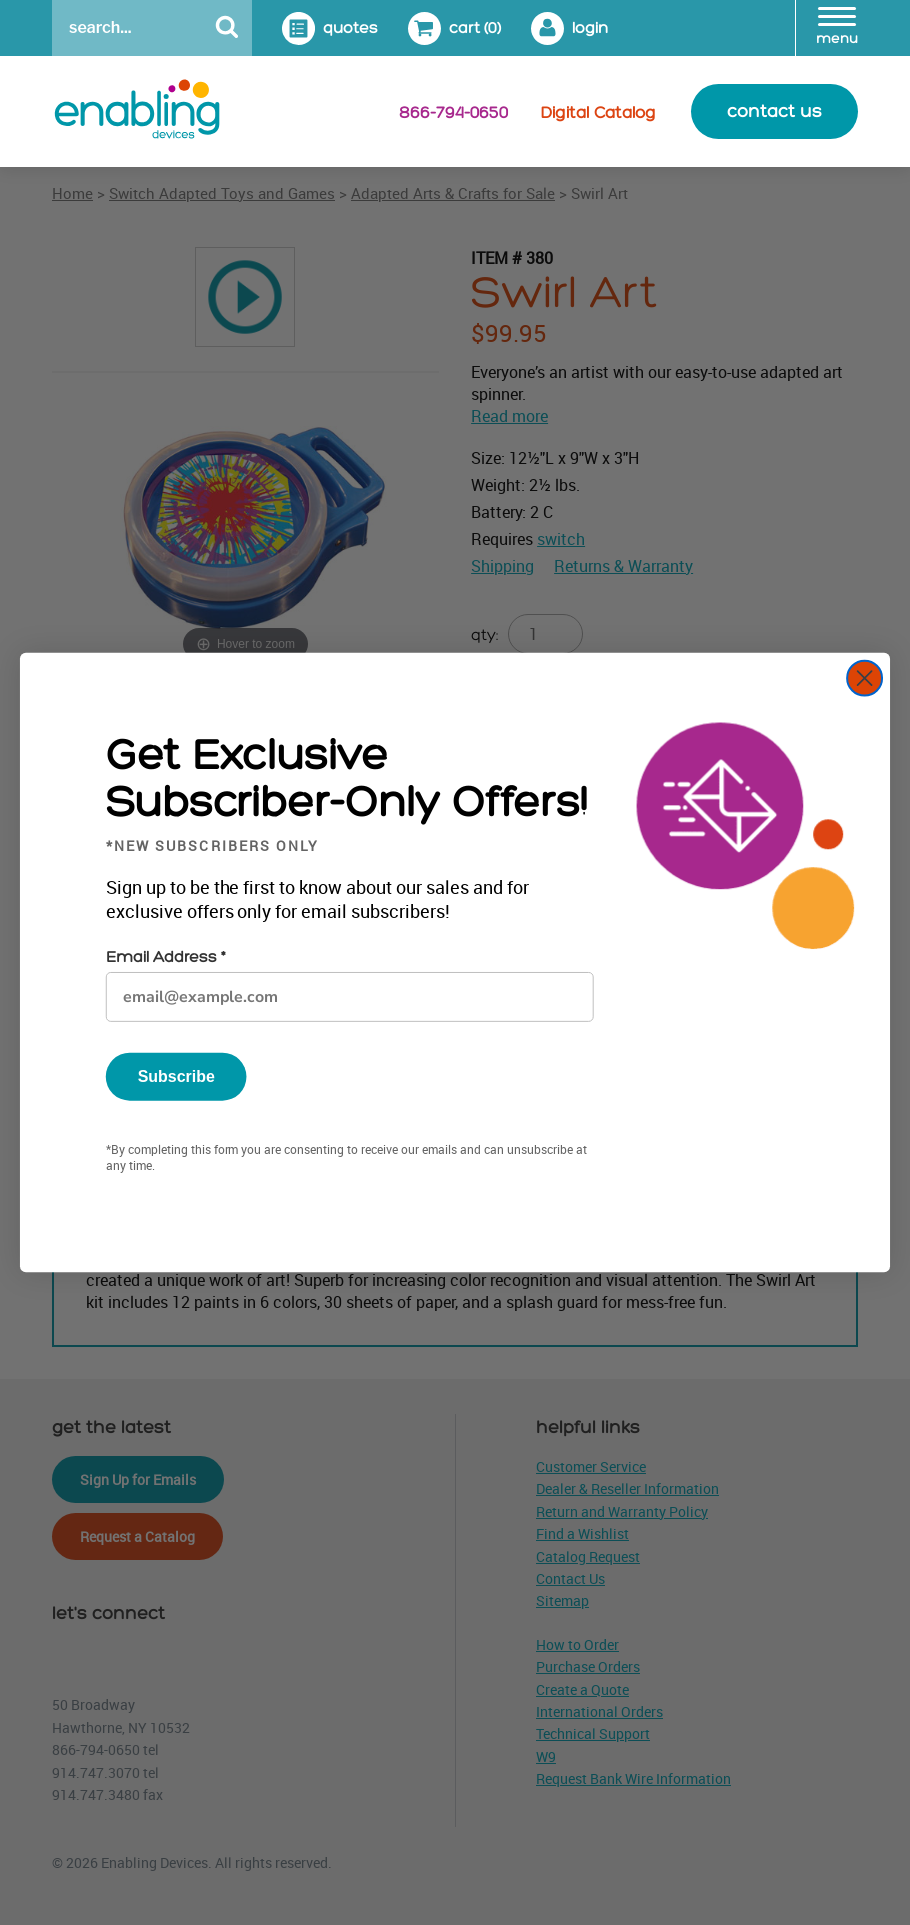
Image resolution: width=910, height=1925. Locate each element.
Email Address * (165, 957)
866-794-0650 (453, 113)
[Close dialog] (864, 678)
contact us (774, 111)
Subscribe (176, 1076)
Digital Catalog (598, 113)
